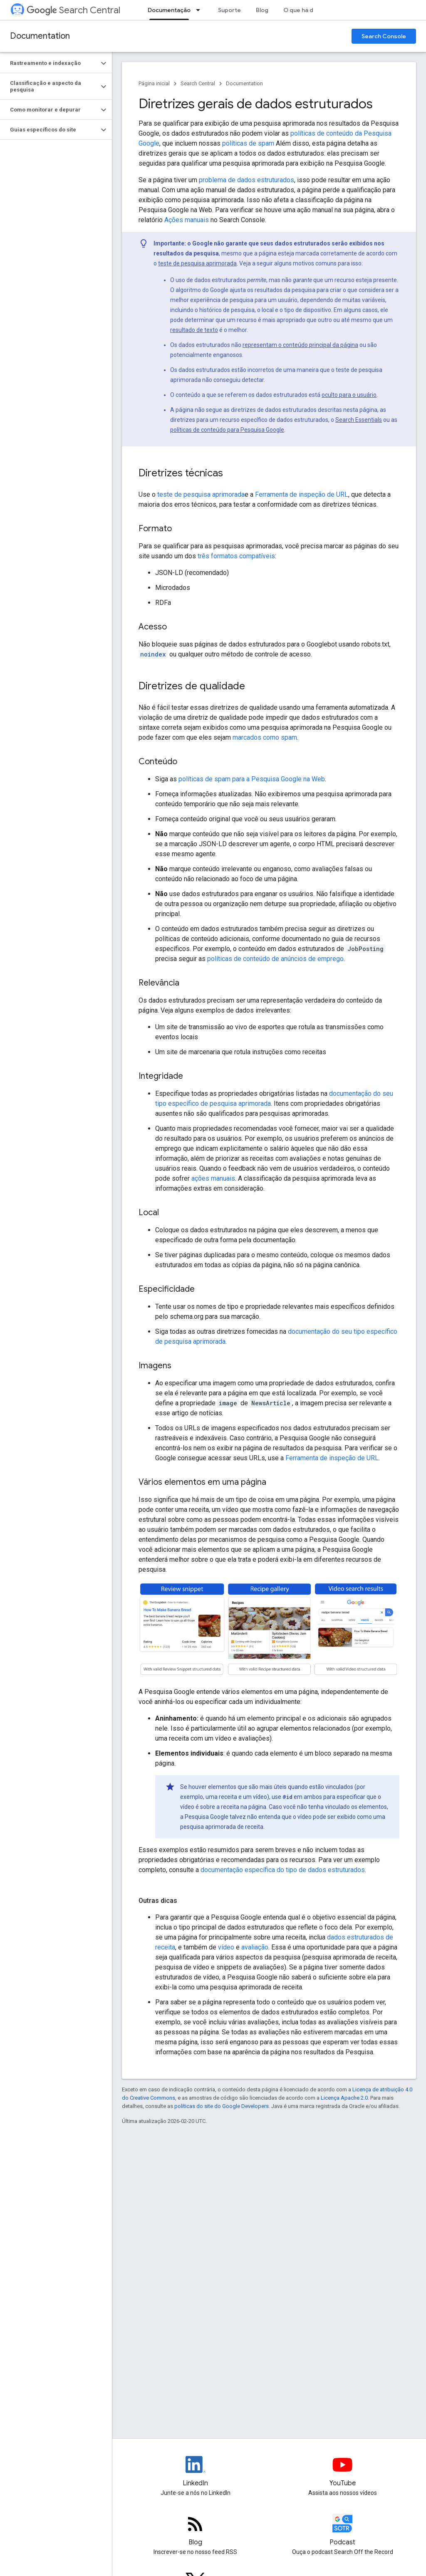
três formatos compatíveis (236, 556)
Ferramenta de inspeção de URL (300, 494)
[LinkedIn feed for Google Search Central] (195, 2472)
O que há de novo (307, 10)
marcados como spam (265, 737)
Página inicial (154, 83)
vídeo (226, 1947)
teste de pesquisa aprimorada (197, 263)
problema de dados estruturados (246, 180)
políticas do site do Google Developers (221, 2106)
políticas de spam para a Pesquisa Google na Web (251, 779)
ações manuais (213, 1178)
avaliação (254, 1947)
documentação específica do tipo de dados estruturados (283, 1870)
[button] (49, 63)
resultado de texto (194, 330)
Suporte (229, 10)
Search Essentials (358, 419)
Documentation (40, 36)
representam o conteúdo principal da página (300, 345)
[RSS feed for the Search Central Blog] (195, 2531)
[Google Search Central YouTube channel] (342, 2472)
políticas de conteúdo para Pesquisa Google (227, 429)
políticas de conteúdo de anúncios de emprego (275, 959)
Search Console (384, 36)
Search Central (73, 10)
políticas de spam (248, 143)
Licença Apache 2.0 (344, 2098)
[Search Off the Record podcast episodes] (342, 2531)
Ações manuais (186, 220)
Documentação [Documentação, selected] (169, 10)
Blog (262, 10)
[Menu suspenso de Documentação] (201, 10)
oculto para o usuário (349, 394)
